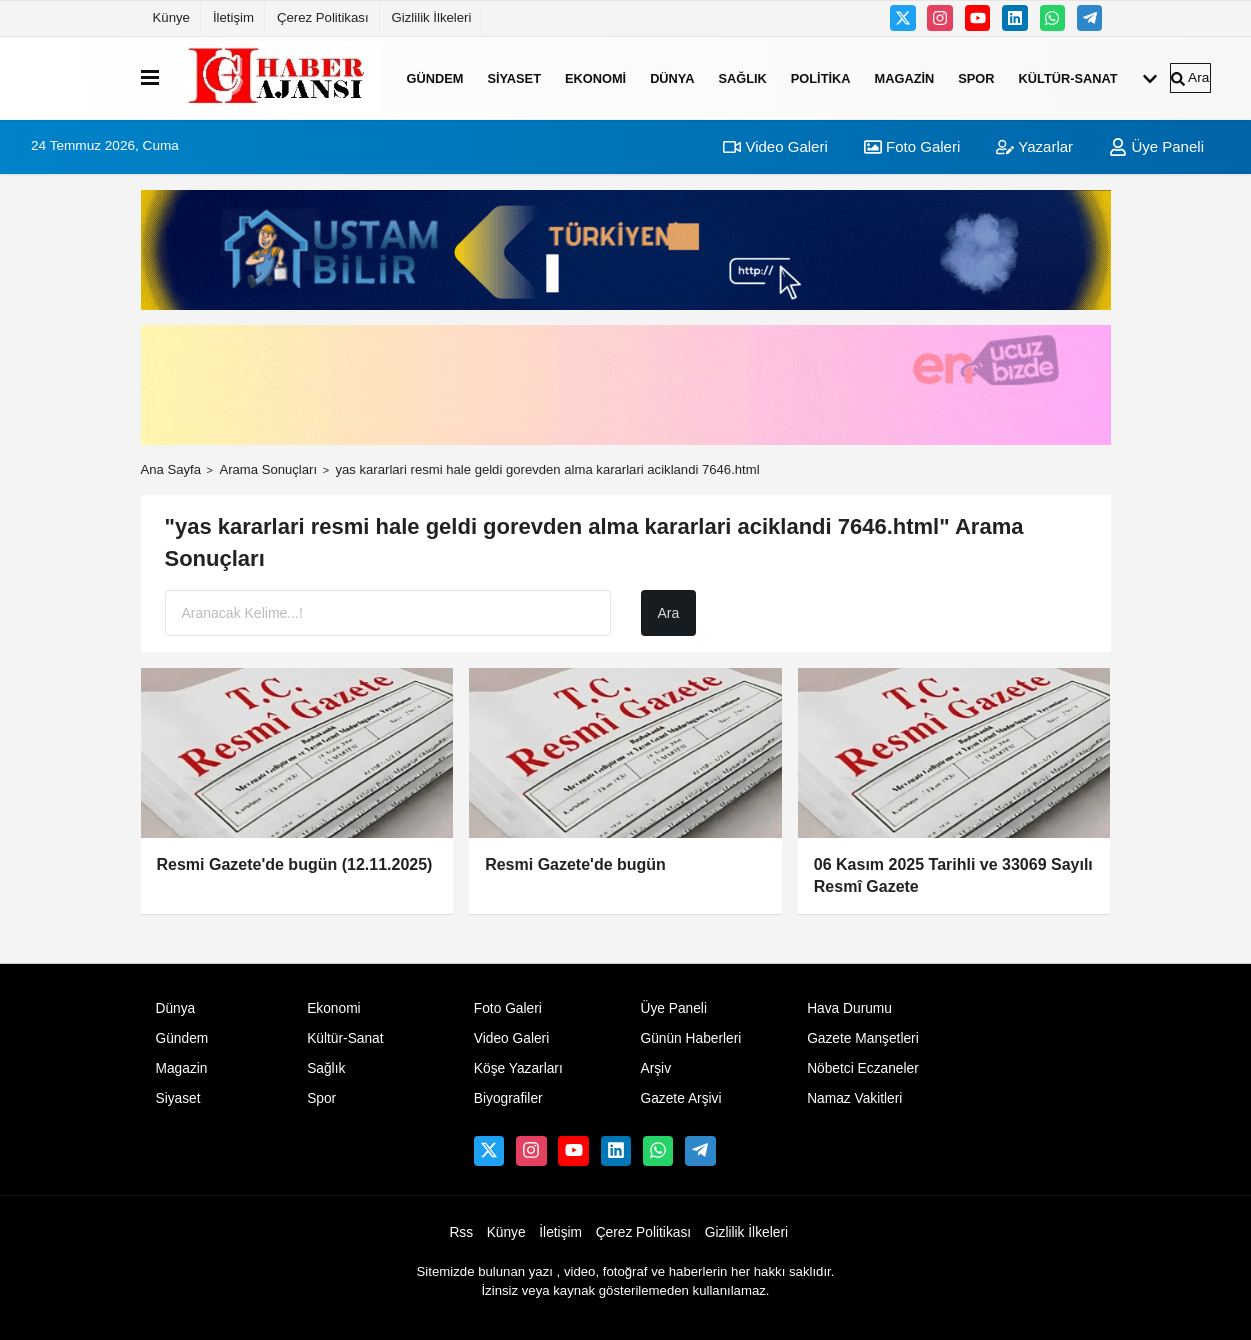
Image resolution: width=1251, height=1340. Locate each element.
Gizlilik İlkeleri (432, 17)
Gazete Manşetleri (863, 1038)
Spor (976, 77)
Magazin (905, 77)
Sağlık (742, 77)
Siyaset (514, 77)
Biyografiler (508, 1098)
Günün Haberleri (690, 1038)
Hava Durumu (849, 1008)
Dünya (672, 77)
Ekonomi (595, 77)
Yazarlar (1034, 146)
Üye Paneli (1156, 146)
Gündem (435, 77)
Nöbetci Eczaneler (863, 1068)
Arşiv (655, 1068)
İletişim (233, 17)
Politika (821, 77)
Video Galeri (775, 146)
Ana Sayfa (171, 469)
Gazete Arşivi (680, 1098)
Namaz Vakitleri (854, 1098)
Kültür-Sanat (1068, 77)
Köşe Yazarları (518, 1068)
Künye (171, 17)
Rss (461, 1232)
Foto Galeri (912, 146)
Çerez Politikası (323, 17)
